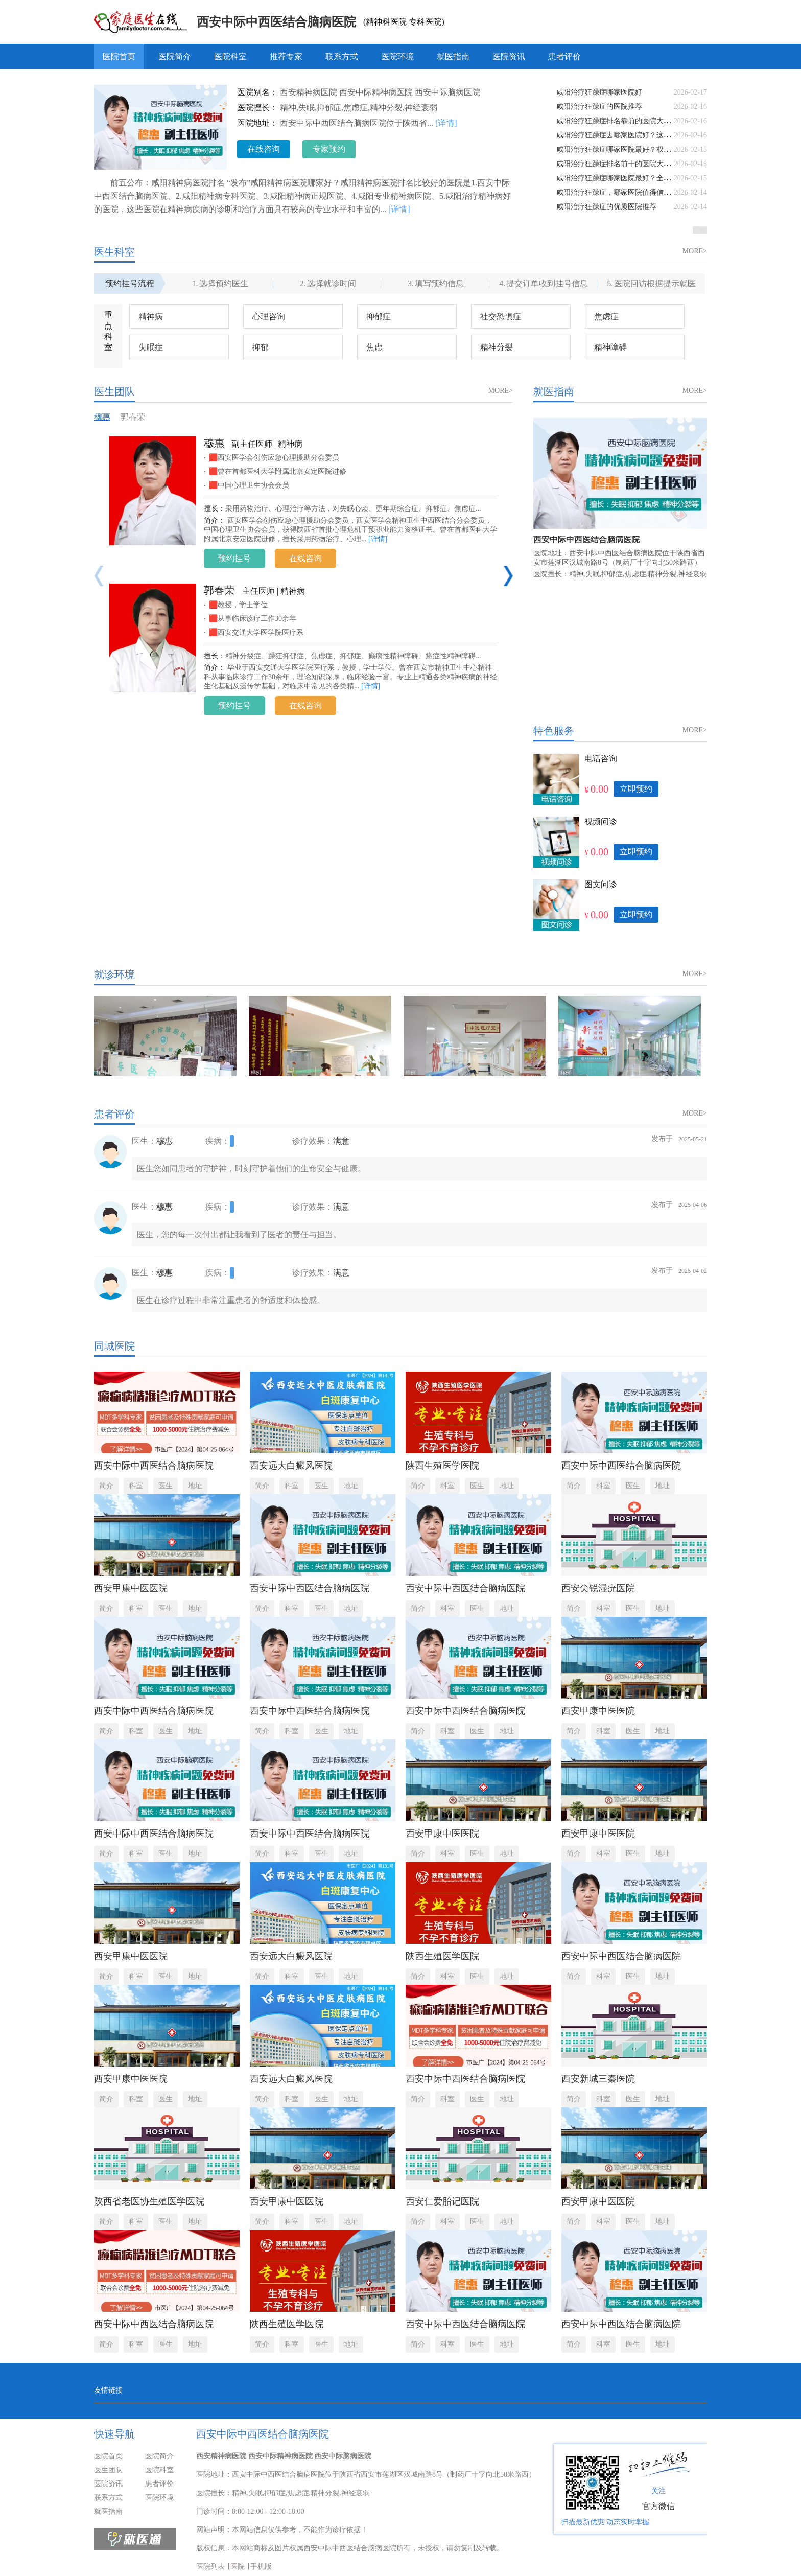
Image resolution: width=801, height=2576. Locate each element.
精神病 (150, 316)
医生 (165, 1486)
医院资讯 (508, 56)
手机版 (261, 2566)
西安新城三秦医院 (598, 2079)
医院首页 (119, 56)
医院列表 (210, 2566)
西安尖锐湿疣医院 (598, 1588)
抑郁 (260, 347)
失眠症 (150, 347)
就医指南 (453, 56)
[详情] (446, 123)
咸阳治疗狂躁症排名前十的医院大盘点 (617, 164)
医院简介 (174, 56)
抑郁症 (378, 316)
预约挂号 (234, 558)
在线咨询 (263, 149)
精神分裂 (496, 347)
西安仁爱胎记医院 (442, 2201)
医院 (237, 2566)
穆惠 (102, 417)
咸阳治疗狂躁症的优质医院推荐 (606, 207)
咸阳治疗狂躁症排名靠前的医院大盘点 (617, 121)
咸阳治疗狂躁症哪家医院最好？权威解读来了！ (631, 149)
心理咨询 (268, 316)
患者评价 (564, 56)
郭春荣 (133, 417)
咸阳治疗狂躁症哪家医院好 (599, 92)
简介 (106, 1486)
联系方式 (341, 56)
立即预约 (636, 788)
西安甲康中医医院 (131, 1588)
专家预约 (329, 149)
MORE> (694, 251)
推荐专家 (286, 56)
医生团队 (108, 2470)
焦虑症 (606, 316)
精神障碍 (610, 347)
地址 (195, 1486)
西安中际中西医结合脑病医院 (276, 22)
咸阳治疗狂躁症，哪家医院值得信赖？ (617, 192)
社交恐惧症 (500, 316)
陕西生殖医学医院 (442, 1465)
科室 (136, 1486)
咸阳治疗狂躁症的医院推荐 (599, 106)
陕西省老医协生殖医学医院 (149, 2201)
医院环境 (397, 56)
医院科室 (230, 56)
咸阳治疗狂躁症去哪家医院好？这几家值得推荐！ (635, 135)
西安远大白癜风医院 (291, 1465)
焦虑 (374, 347)
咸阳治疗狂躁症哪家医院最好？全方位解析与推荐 (635, 178)
